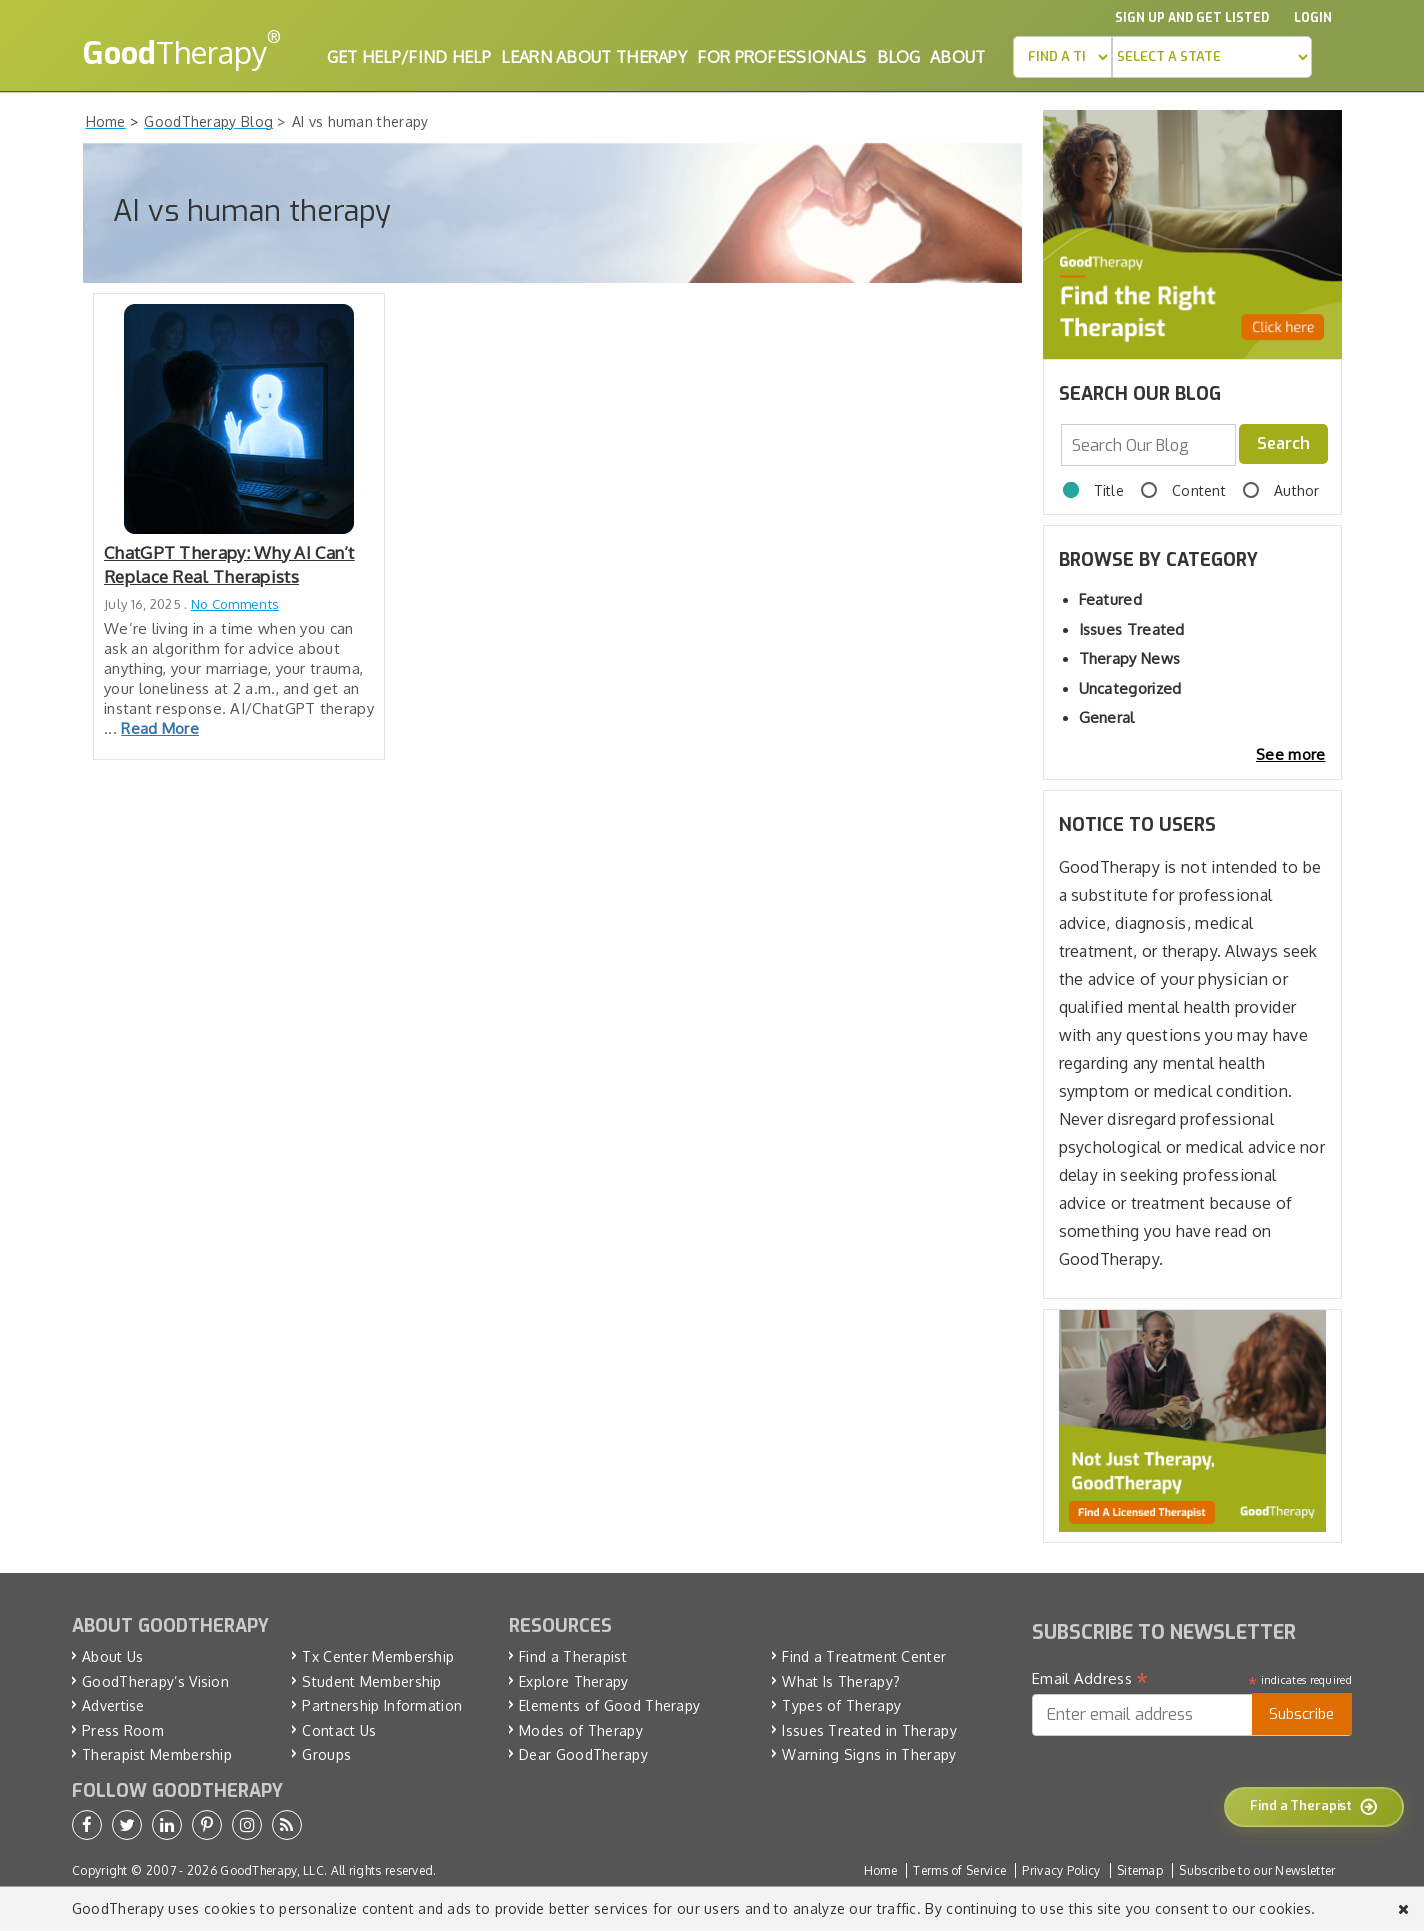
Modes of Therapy (581, 1730)
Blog (898, 57)
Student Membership (371, 1681)
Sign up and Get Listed (1192, 18)
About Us (112, 1656)
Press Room (123, 1730)
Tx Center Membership (378, 1656)
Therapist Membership (157, 1754)
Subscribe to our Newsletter (1257, 1870)
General (1107, 717)
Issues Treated (1132, 629)
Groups (326, 1754)
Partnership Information (382, 1705)
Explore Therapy (574, 1681)
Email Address (1090, 1679)
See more (1290, 754)
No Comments (235, 604)
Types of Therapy (841, 1705)
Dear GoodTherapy (583, 1754)
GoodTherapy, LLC (272, 1870)
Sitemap (1140, 1870)
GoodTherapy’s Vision (155, 1681)
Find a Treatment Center (864, 1656)
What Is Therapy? (841, 1681)
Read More (160, 728)
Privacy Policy (1061, 1870)
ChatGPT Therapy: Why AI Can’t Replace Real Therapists (229, 564)
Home (880, 1870)
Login (1313, 18)
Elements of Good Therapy (609, 1705)
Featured (1110, 599)
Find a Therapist (573, 1656)
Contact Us (339, 1730)
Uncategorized (1130, 688)
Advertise (113, 1705)
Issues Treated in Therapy (869, 1730)
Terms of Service (959, 1870)
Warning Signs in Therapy (869, 1754)
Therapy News (1130, 658)
